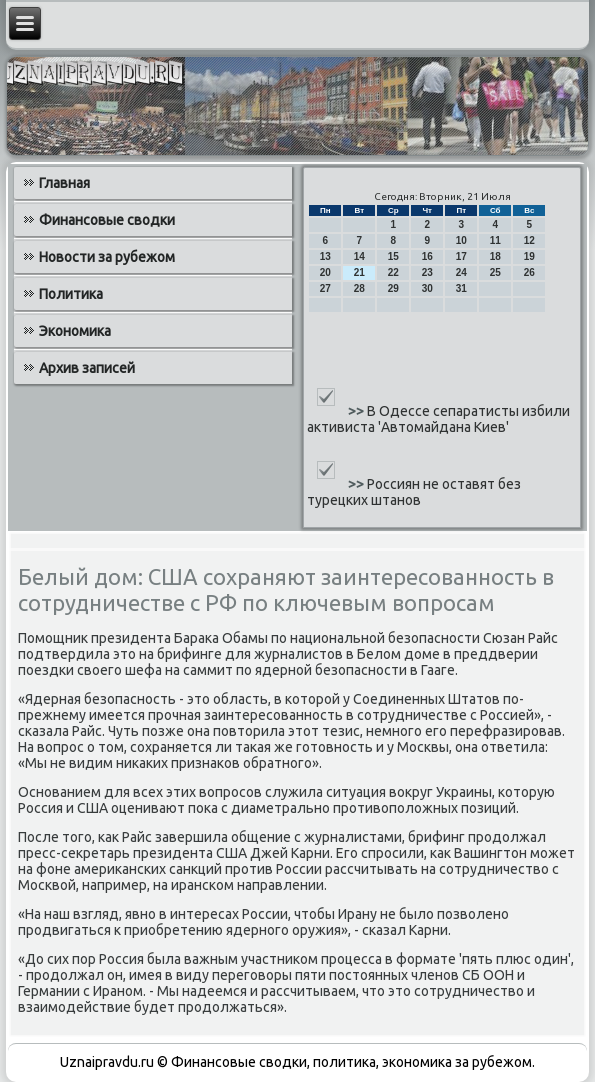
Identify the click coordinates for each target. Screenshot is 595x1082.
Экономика (75, 331)
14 (359, 256)
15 (393, 256)
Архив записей (87, 368)
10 (461, 240)
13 (325, 256)
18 (495, 256)
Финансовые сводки (107, 220)
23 (427, 272)
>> (357, 411)
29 (393, 288)
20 (325, 272)
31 (461, 288)
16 (427, 256)
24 (461, 272)
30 (427, 288)
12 (529, 240)
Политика (71, 294)
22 (393, 272)
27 (325, 288)
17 (461, 256)
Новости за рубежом (107, 257)
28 (359, 288)
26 (529, 272)
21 (359, 272)
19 (529, 256)
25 (495, 272)
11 (495, 240)
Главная (64, 183)
